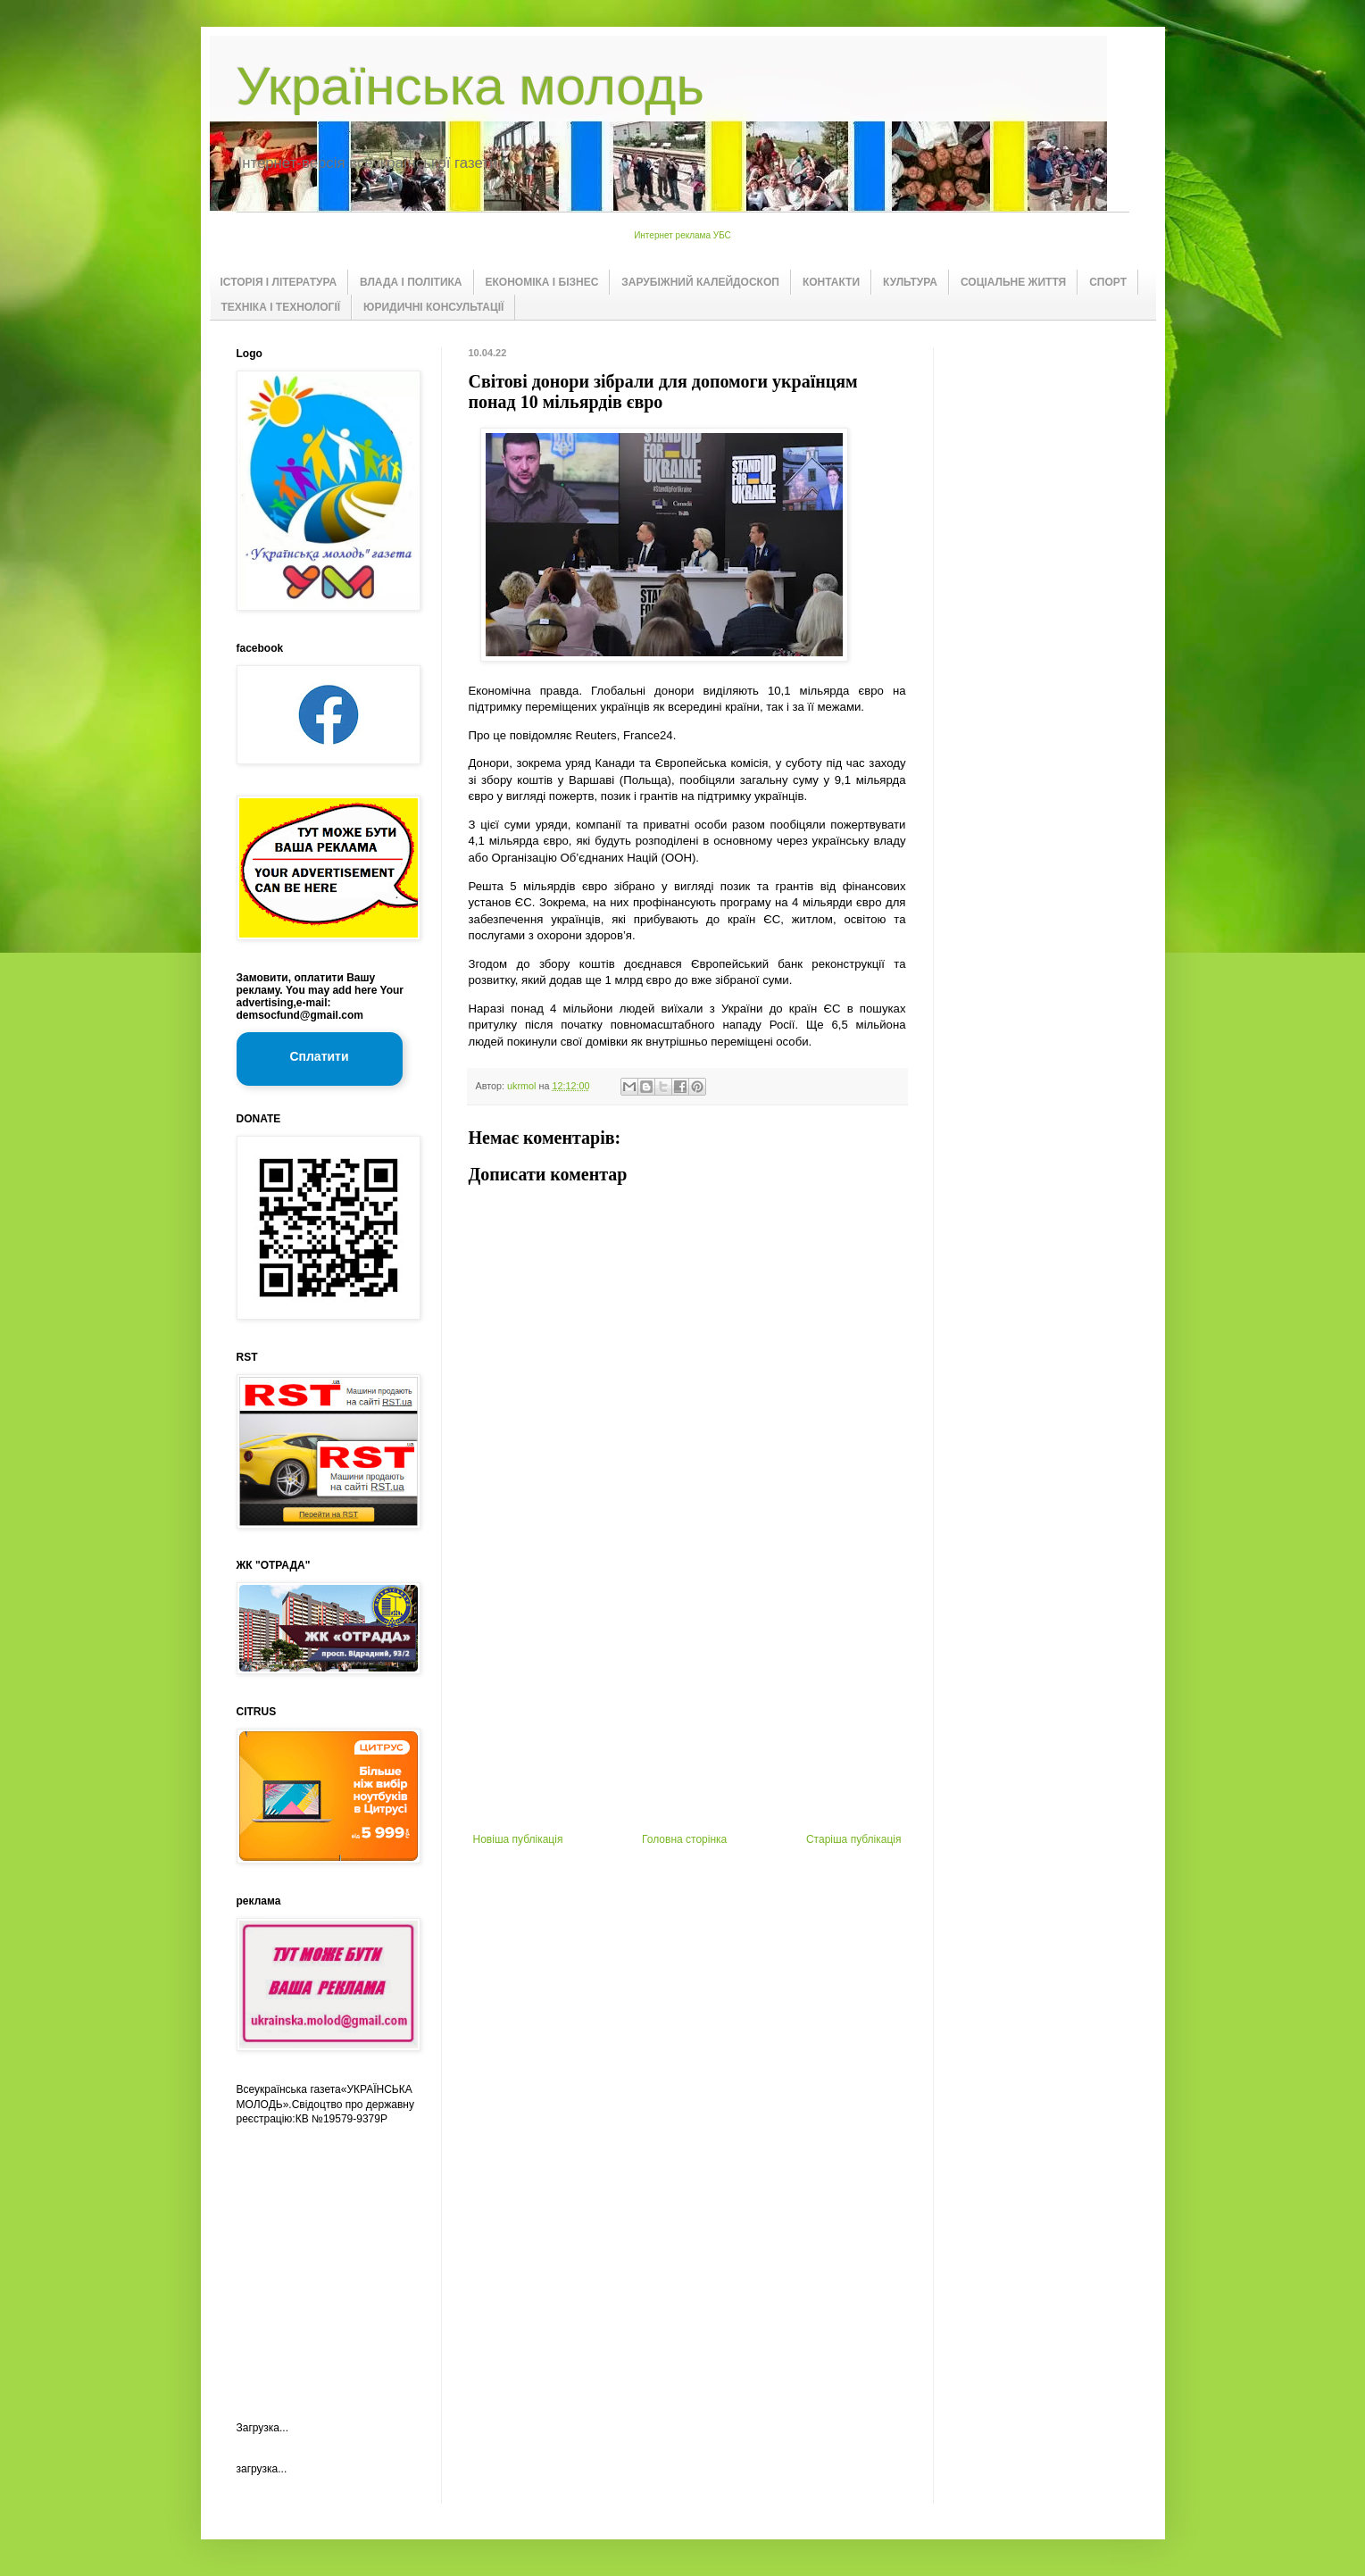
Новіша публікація (518, 1839)
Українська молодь (470, 86)
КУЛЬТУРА (910, 282)
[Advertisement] (687, 1699)
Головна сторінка (684, 1839)
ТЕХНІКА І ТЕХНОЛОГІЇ (281, 307)
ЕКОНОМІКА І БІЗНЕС (542, 282)
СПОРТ (1108, 282)
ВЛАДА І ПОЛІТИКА (411, 282)
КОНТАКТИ (831, 282)
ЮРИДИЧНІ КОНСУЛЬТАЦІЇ (433, 307)
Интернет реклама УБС (682, 235)
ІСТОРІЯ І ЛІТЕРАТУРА (279, 282)
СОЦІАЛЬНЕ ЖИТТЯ (1013, 282)
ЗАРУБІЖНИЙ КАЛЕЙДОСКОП (700, 282)
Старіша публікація (854, 1839)
